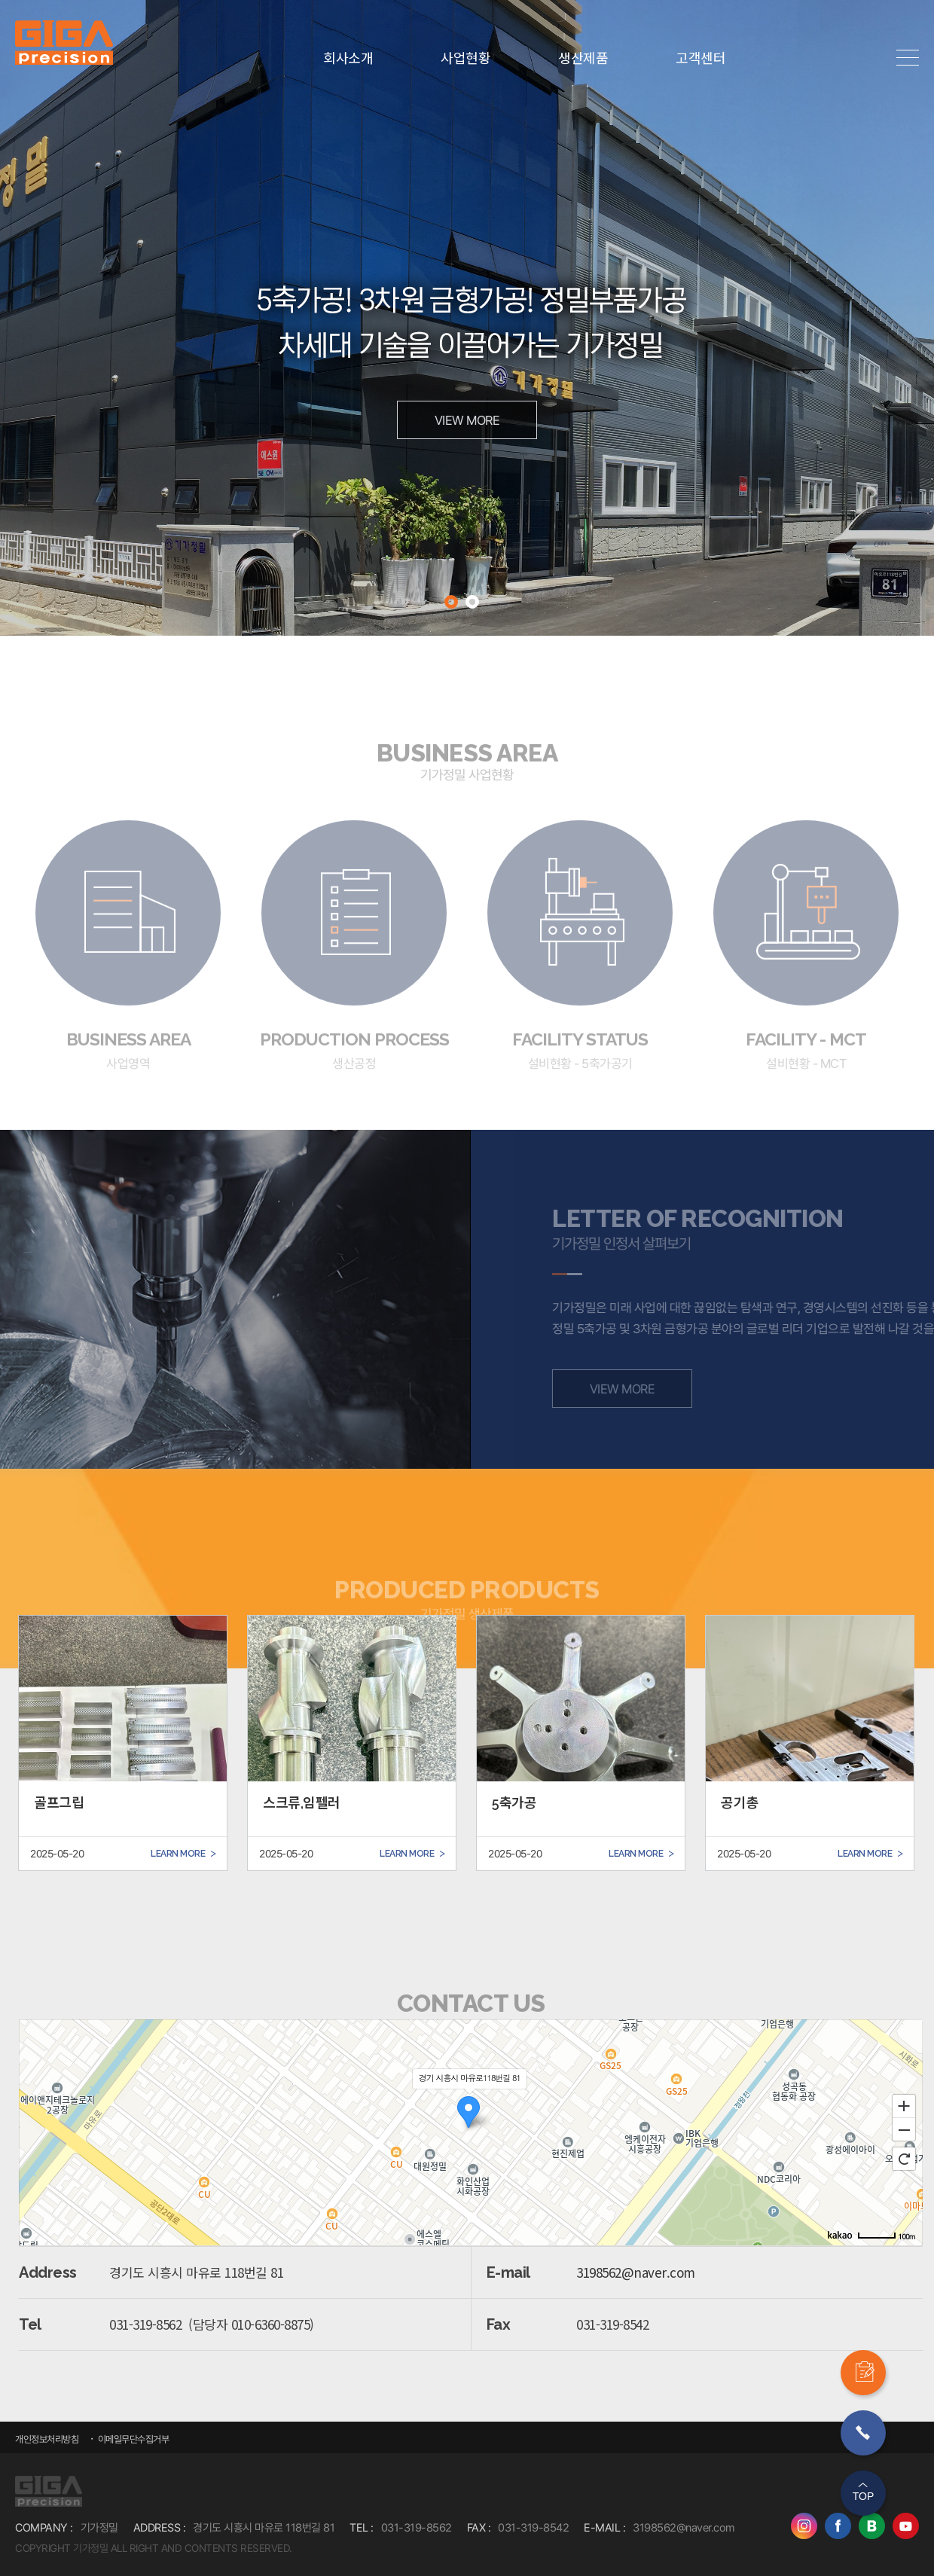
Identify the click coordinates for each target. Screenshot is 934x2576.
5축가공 (514, 1803)
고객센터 (700, 58)
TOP (863, 2496)
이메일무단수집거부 (132, 2439)
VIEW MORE (467, 420)
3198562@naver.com (635, 2272)
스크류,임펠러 (301, 1803)
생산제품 (583, 58)
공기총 (739, 1803)
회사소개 (348, 58)
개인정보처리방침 (46, 2439)
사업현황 (465, 58)
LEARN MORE (183, 1853)
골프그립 (59, 1803)
